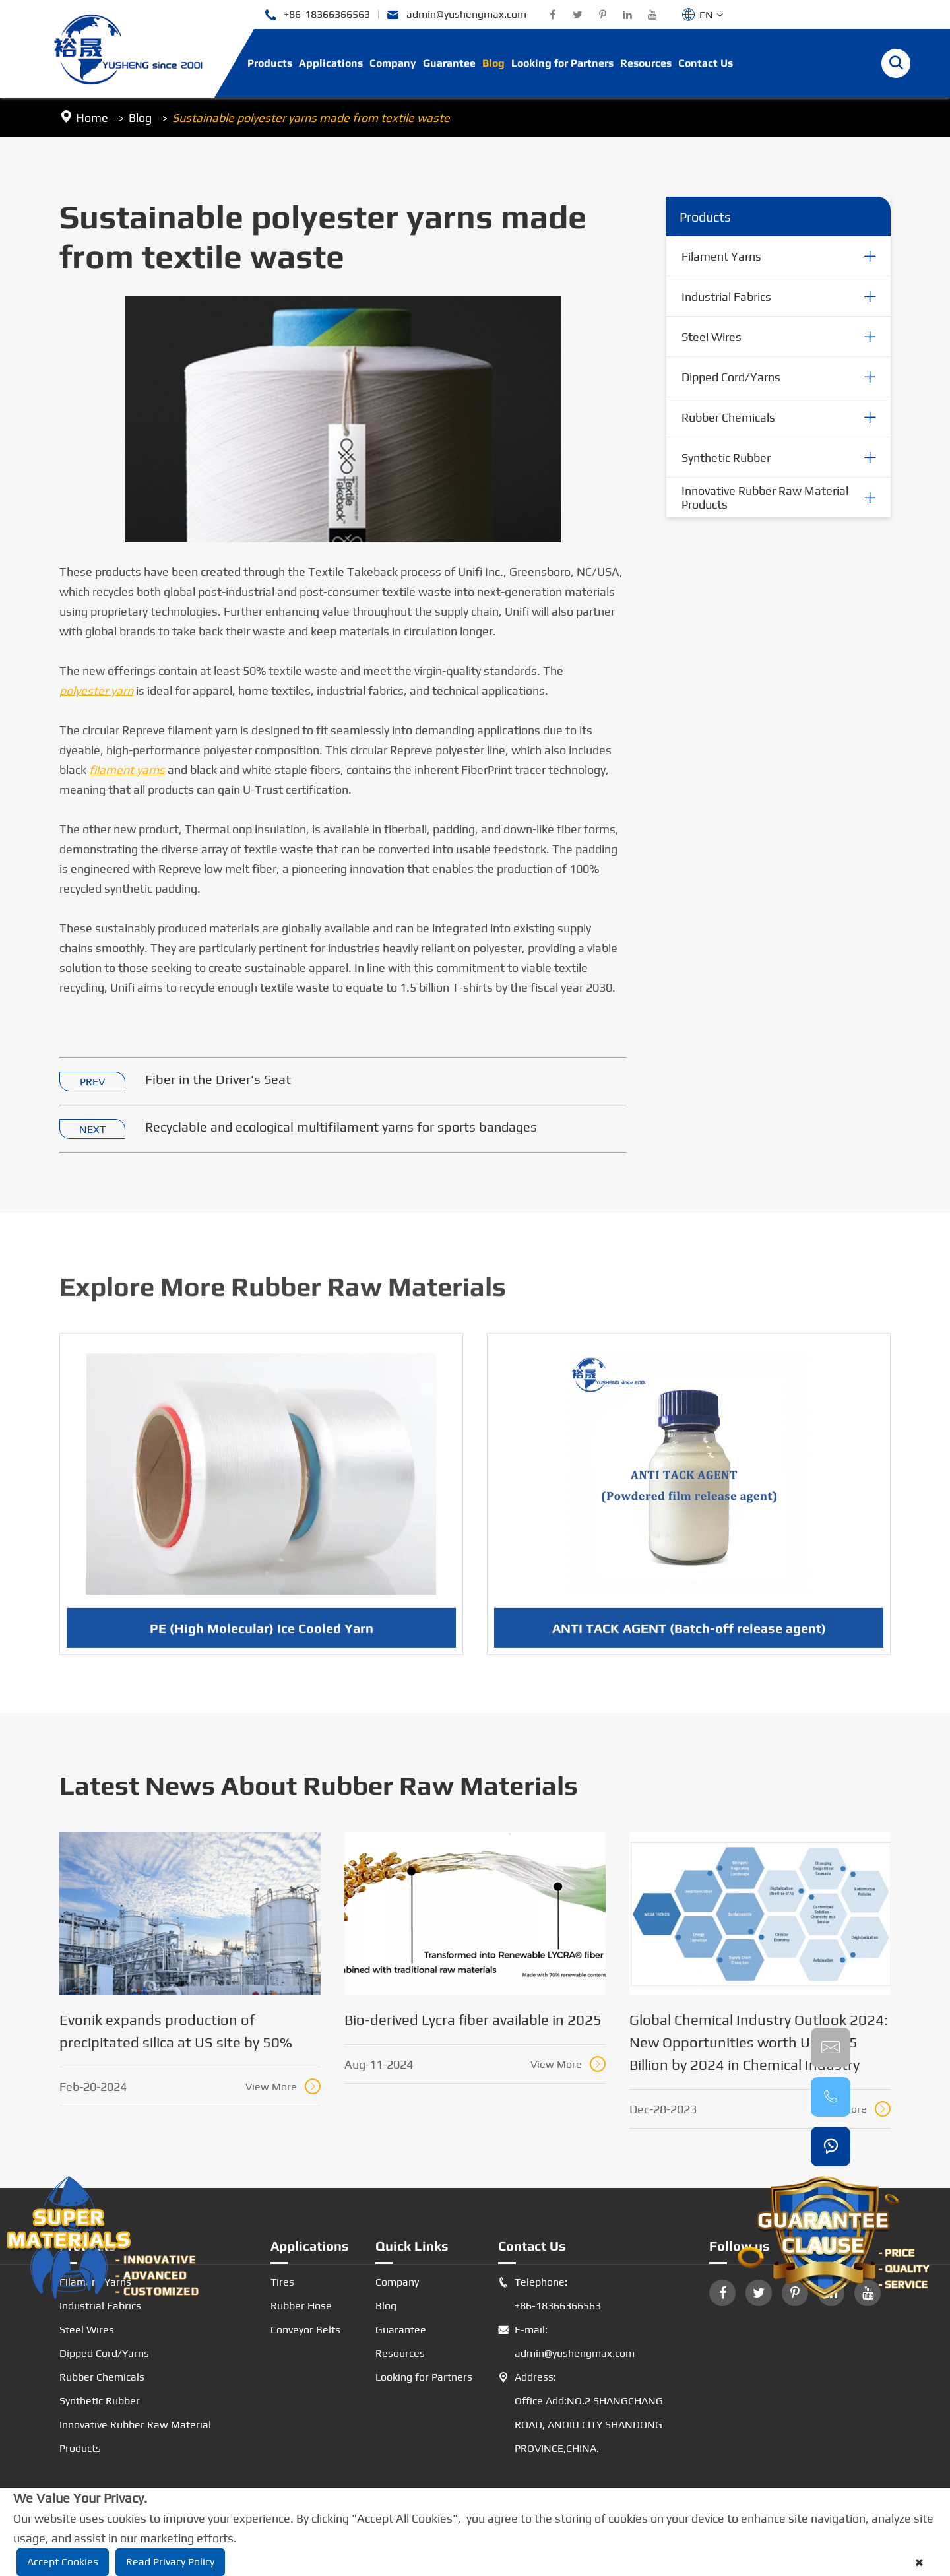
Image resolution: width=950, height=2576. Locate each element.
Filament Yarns (721, 256)
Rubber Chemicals (728, 417)
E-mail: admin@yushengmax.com (566, 2342)
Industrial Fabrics (726, 297)
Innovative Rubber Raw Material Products (764, 498)
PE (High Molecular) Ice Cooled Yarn (261, 1635)
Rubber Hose (301, 2306)
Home (92, 118)
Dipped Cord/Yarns (730, 377)
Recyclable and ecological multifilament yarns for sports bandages (341, 1127)
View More (283, 2086)
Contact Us (705, 63)
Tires (282, 2282)
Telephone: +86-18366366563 (549, 2294)
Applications (331, 63)
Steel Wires (711, 337)
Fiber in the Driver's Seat (218, 1079)
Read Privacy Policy (170, 2562)
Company (392, 63)
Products (269, 63)
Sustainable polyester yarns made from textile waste (311, 118)
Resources (646, 63)
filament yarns (127, 770)
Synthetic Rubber (726, 458)
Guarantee (449, 63)
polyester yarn (96, 691)
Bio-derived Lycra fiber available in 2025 (473, 2019)
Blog (493, 63)
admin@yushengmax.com (456, 15)
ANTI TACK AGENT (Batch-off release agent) (689, 1635)
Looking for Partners (562, 63)
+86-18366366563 (317, 15)
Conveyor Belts (305, 2329)
